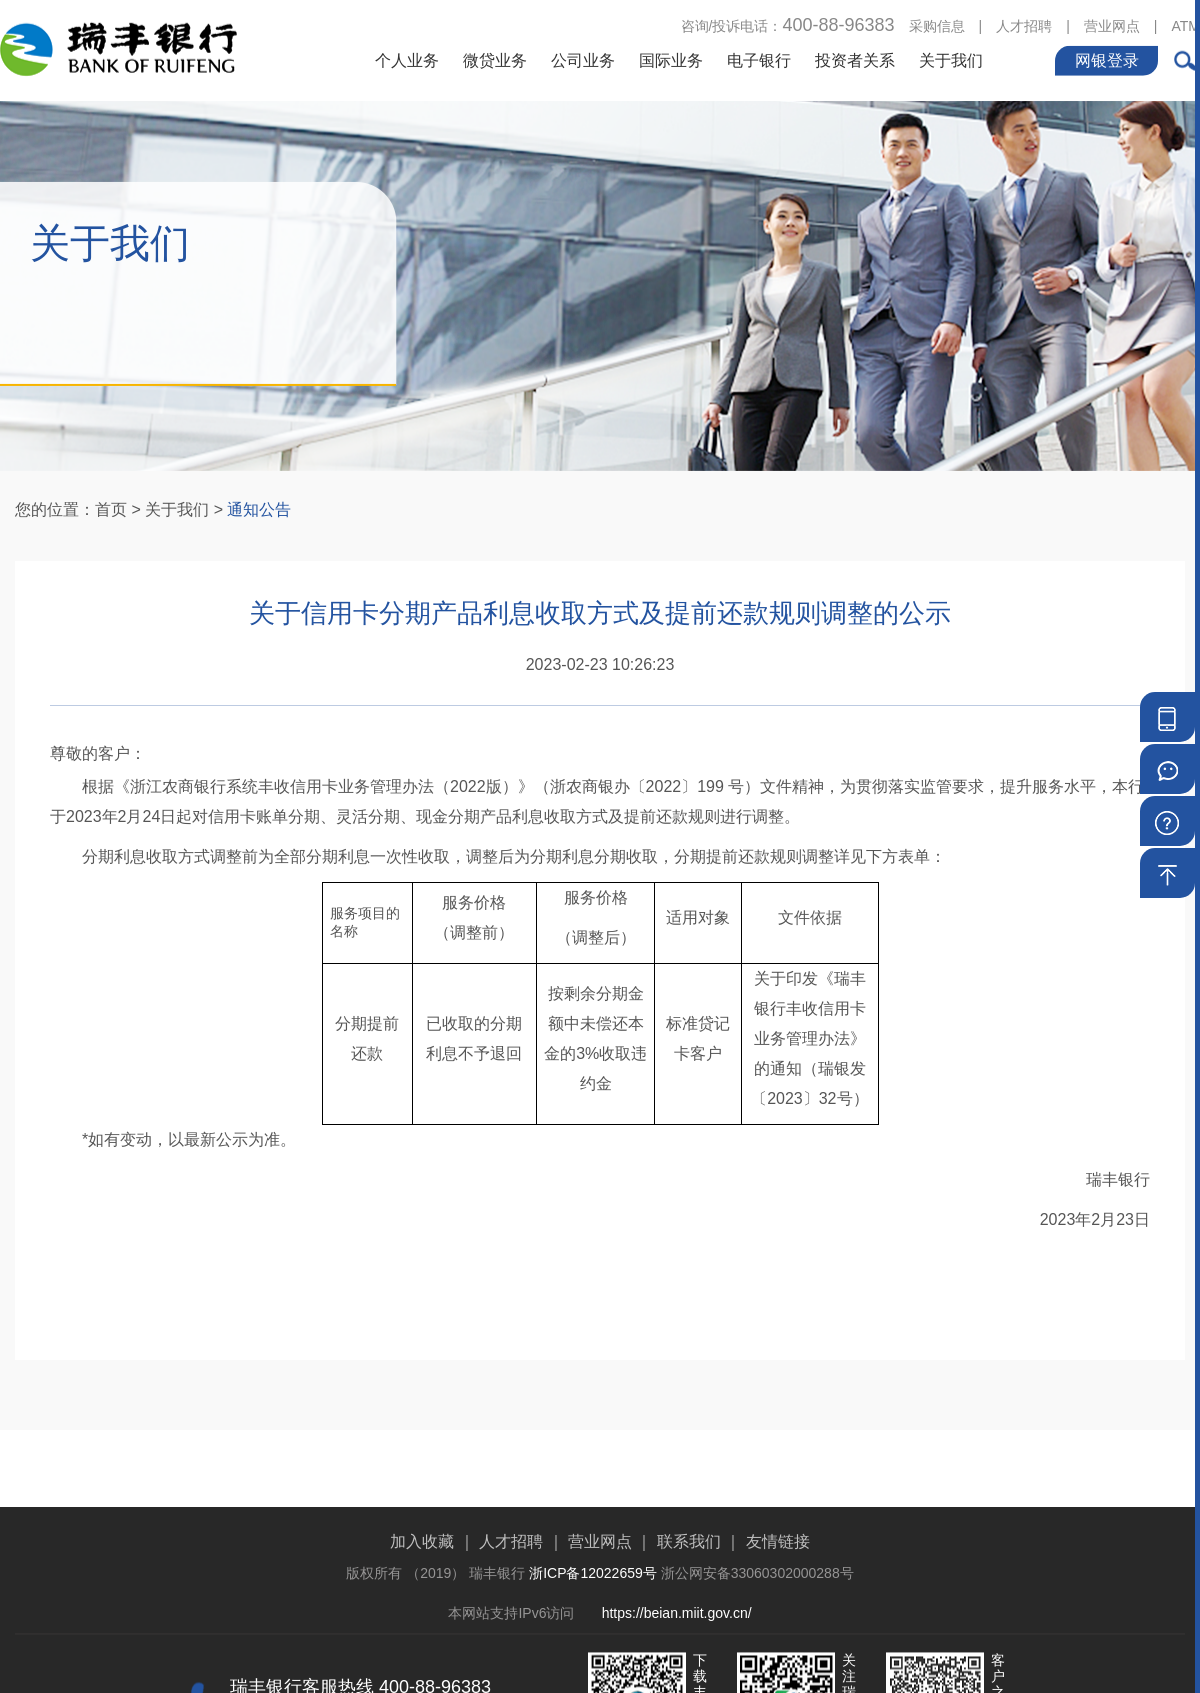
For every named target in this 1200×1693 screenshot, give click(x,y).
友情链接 (778, 1584)
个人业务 (407, 58)
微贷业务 (495, 58)
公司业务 (583, 58)
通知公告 (259, 509)
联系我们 (689, 1584)
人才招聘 (1024, 24)
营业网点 (1112, 24)
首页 (111, 509)
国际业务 (671, 58)
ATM (1185, 24)
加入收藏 (422, 1584)
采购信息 (937, 24)
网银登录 (1107, 58)
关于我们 (951, 58)
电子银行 (759, 58)
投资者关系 (855, 58)
